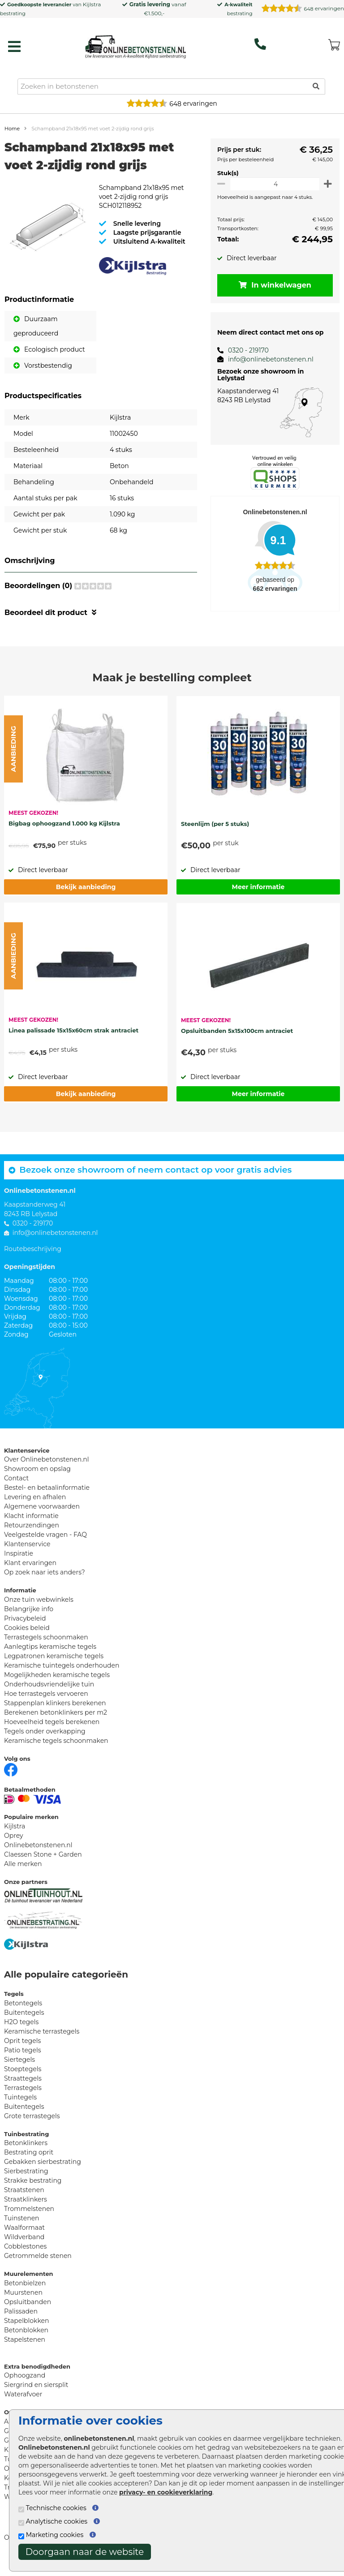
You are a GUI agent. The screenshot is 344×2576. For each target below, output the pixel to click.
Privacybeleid (25, 1633)
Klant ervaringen (30, 1577)
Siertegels (19, 2074)
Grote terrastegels (32, 2130)
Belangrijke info (28, 1623)
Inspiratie (18, 1568)
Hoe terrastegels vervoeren (46, 1708)
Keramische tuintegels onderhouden (61, 1680)
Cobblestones (25, 2261)
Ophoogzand (24, 2390)
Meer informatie (258, 901)
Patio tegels (22, 2064)
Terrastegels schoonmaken (46, 1651)
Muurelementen (28, 2288)
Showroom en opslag (37, 1483)
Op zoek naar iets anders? (44, 1587)
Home (12, 128)
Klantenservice (27, 1558)
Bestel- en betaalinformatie (47, 1502)
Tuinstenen (21, 2232)
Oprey (13, 1850)
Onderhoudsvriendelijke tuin (49, 1698)
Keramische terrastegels (41, 2046)
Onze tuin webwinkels (38, 1614)
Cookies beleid (27, 1642)
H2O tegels (21, 2036)
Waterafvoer (23, 2408)
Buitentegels (24, 2027)
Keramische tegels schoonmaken (56, 1755)
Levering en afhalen (35, 1511)
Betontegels (23, 2017)
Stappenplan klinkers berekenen (55, 1717)
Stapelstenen (24, 2354)
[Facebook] (10, 1783)
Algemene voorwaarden (42, 1521)
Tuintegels (20, 2111)
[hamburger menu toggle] (14, 47)
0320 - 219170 (243, 350)
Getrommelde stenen (38, 2270)
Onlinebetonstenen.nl (38, 1859)
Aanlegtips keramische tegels (50, 1661)
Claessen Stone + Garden (43, 1869)
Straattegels (23, 2093)
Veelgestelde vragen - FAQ (45, 1549)
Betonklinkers (25, 2157)
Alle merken (23, 1878)
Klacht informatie (31, 1530)
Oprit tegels (22, 2055)
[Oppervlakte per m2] (272, 183)
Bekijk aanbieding (86, 901)
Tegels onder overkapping (45, 1746)
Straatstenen (24, 2204)
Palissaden (21, 2326)
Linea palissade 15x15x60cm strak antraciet (73, 1044)
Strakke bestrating (32, 2195)
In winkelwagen (272, 285)
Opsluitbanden (27, 2316)
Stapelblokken (26, 2335)
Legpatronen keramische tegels (53, 1670)
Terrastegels (23, 2102)
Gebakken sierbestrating (42, 2176)
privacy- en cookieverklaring (165, 2492)
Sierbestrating (26, 2185)
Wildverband (24, 2251)
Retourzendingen (31, 1539)
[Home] (135, 44)
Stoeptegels (22, 2083)
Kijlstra (92, 4)
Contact (16, 1492)
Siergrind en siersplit (36, 2399)
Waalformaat (24, 2242)
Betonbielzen (25, 2297)
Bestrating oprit (28, 2167)
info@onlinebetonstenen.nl (265, 359)
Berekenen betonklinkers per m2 (55, 1727)
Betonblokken (26, 2344)
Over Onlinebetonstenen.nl (46, 1474)
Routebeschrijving (32, 1263)
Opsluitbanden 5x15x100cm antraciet (237, 1045)
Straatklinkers (25, 2214)
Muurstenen (23, 2307)
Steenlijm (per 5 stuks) (215, 838)
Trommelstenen (29, 2223)
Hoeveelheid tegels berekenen (51, 1736)
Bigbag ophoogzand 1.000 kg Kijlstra (64, 837)
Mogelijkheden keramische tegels (57, 1689)
